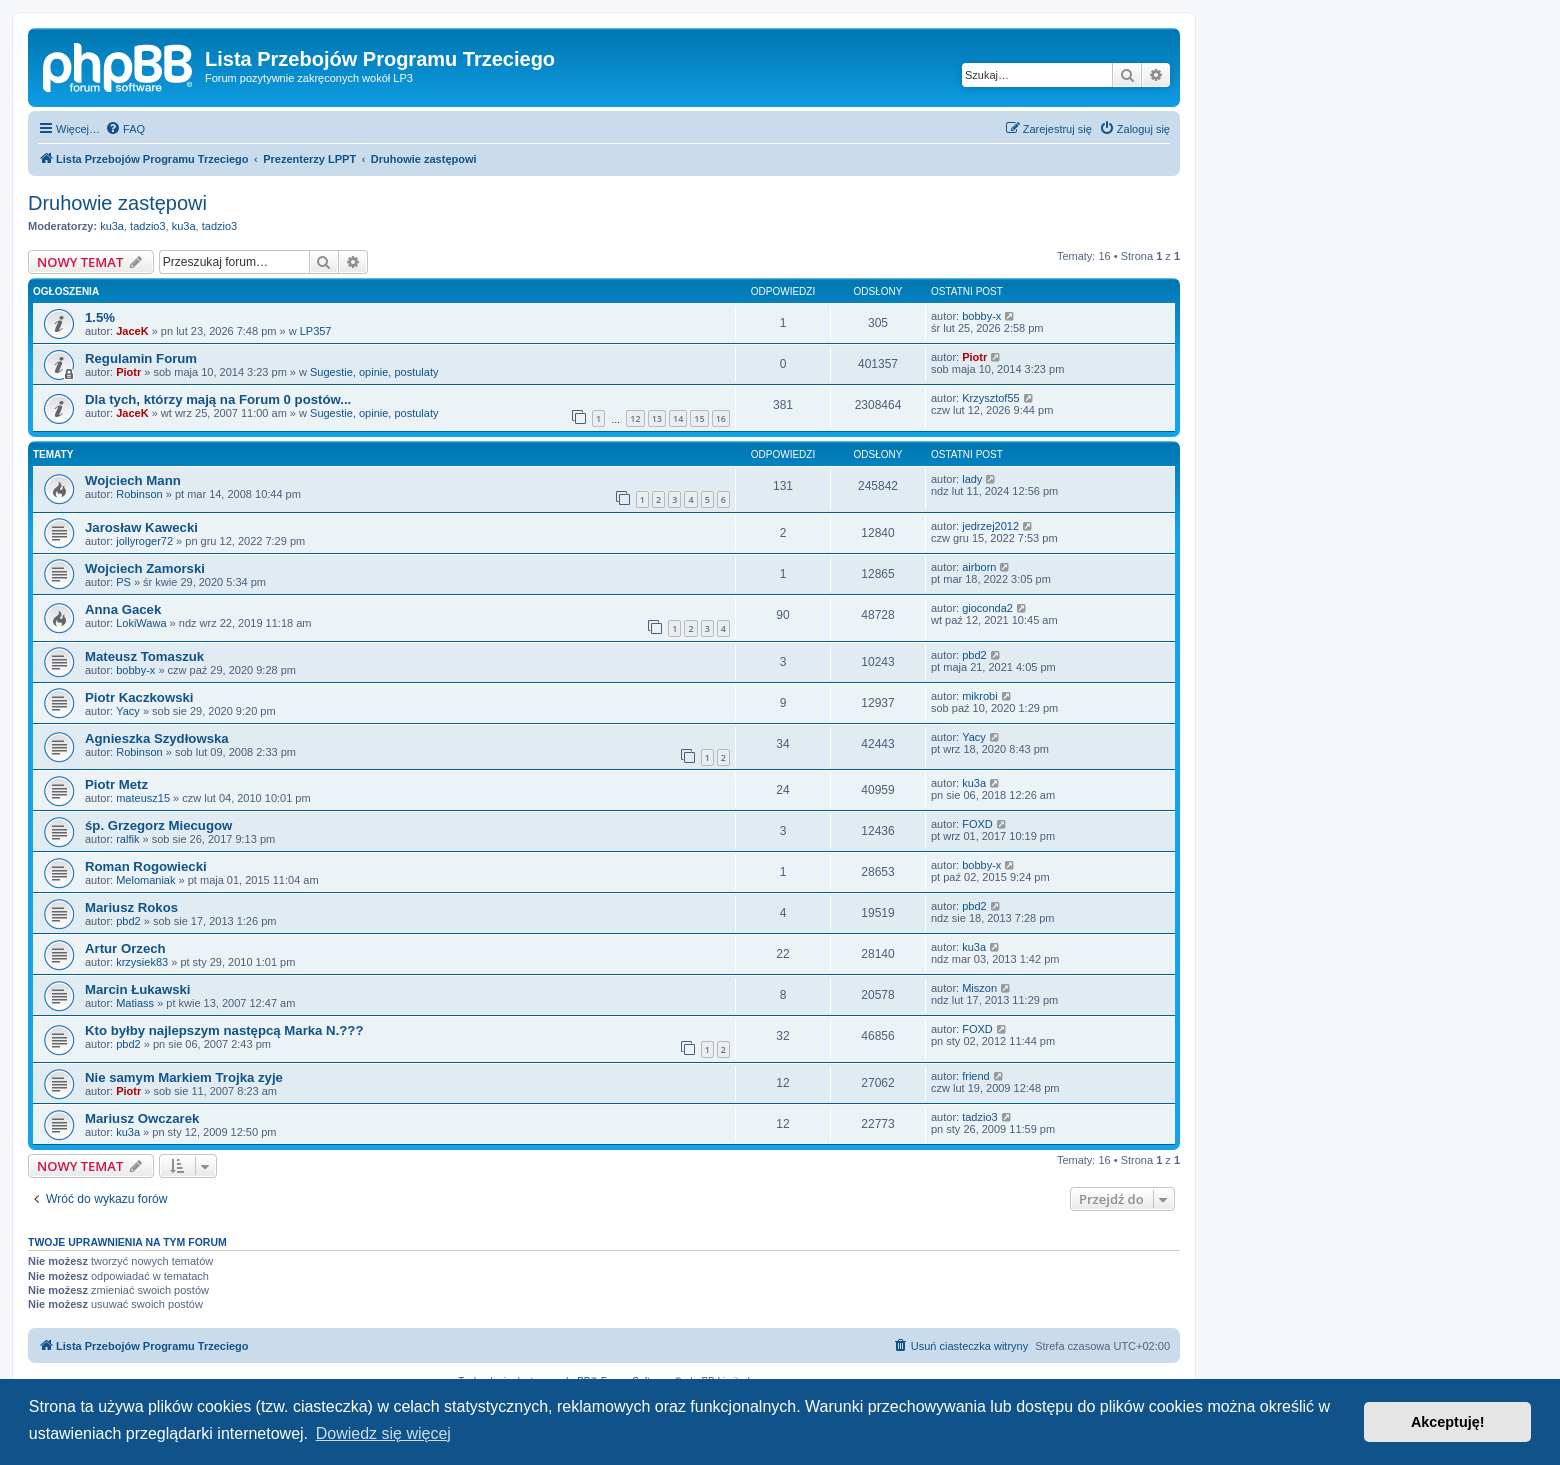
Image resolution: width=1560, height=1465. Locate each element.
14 (678, 418)
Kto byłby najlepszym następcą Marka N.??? (224, 1030)
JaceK (132, 331)
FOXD (977, 824)
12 (635, 418)
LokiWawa (141, 623)
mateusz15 (143, 798)
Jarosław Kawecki (141, 527)
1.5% (100, 317)
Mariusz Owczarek (142, 1118)
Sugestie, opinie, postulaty (374, 372)
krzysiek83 (142, 962)
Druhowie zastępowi (117, 203)
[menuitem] (125, 129)
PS (123, 582)
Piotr (128, 372)
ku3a (112, 226)
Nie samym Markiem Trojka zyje (184, 1077)
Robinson (139, 494)
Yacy (128, 711)
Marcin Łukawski (138, 989)
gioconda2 (987, 608)
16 (721, 418)
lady (972, 479)
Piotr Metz (116, 784)
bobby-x (981, 316)
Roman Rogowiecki (146, 866)
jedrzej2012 (990, 526)
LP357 (316, 331)
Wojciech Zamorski (145, 568)
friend (976, 1076)
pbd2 (974, 655)
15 (699, 418)
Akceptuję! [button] (1448, 1422)
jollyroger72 (144, 541)
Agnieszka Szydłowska (157, 738)
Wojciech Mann (133, 480)
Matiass (135, 1003)
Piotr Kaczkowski (139, 697)
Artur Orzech (125, 948)
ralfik (127, 839)
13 (657, 418)
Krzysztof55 (990, 398)
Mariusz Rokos (131, 907)
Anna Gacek (123, 609)
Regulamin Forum (141, 358)
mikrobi (979, 696)
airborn (979, 567)
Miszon (979, 988)
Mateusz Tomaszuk (144, 656)
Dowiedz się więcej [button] (383, 1433)
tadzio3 (147, 226)
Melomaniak (145, 880)
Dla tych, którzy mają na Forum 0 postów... (218, 399)
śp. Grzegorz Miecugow (158, 825)
